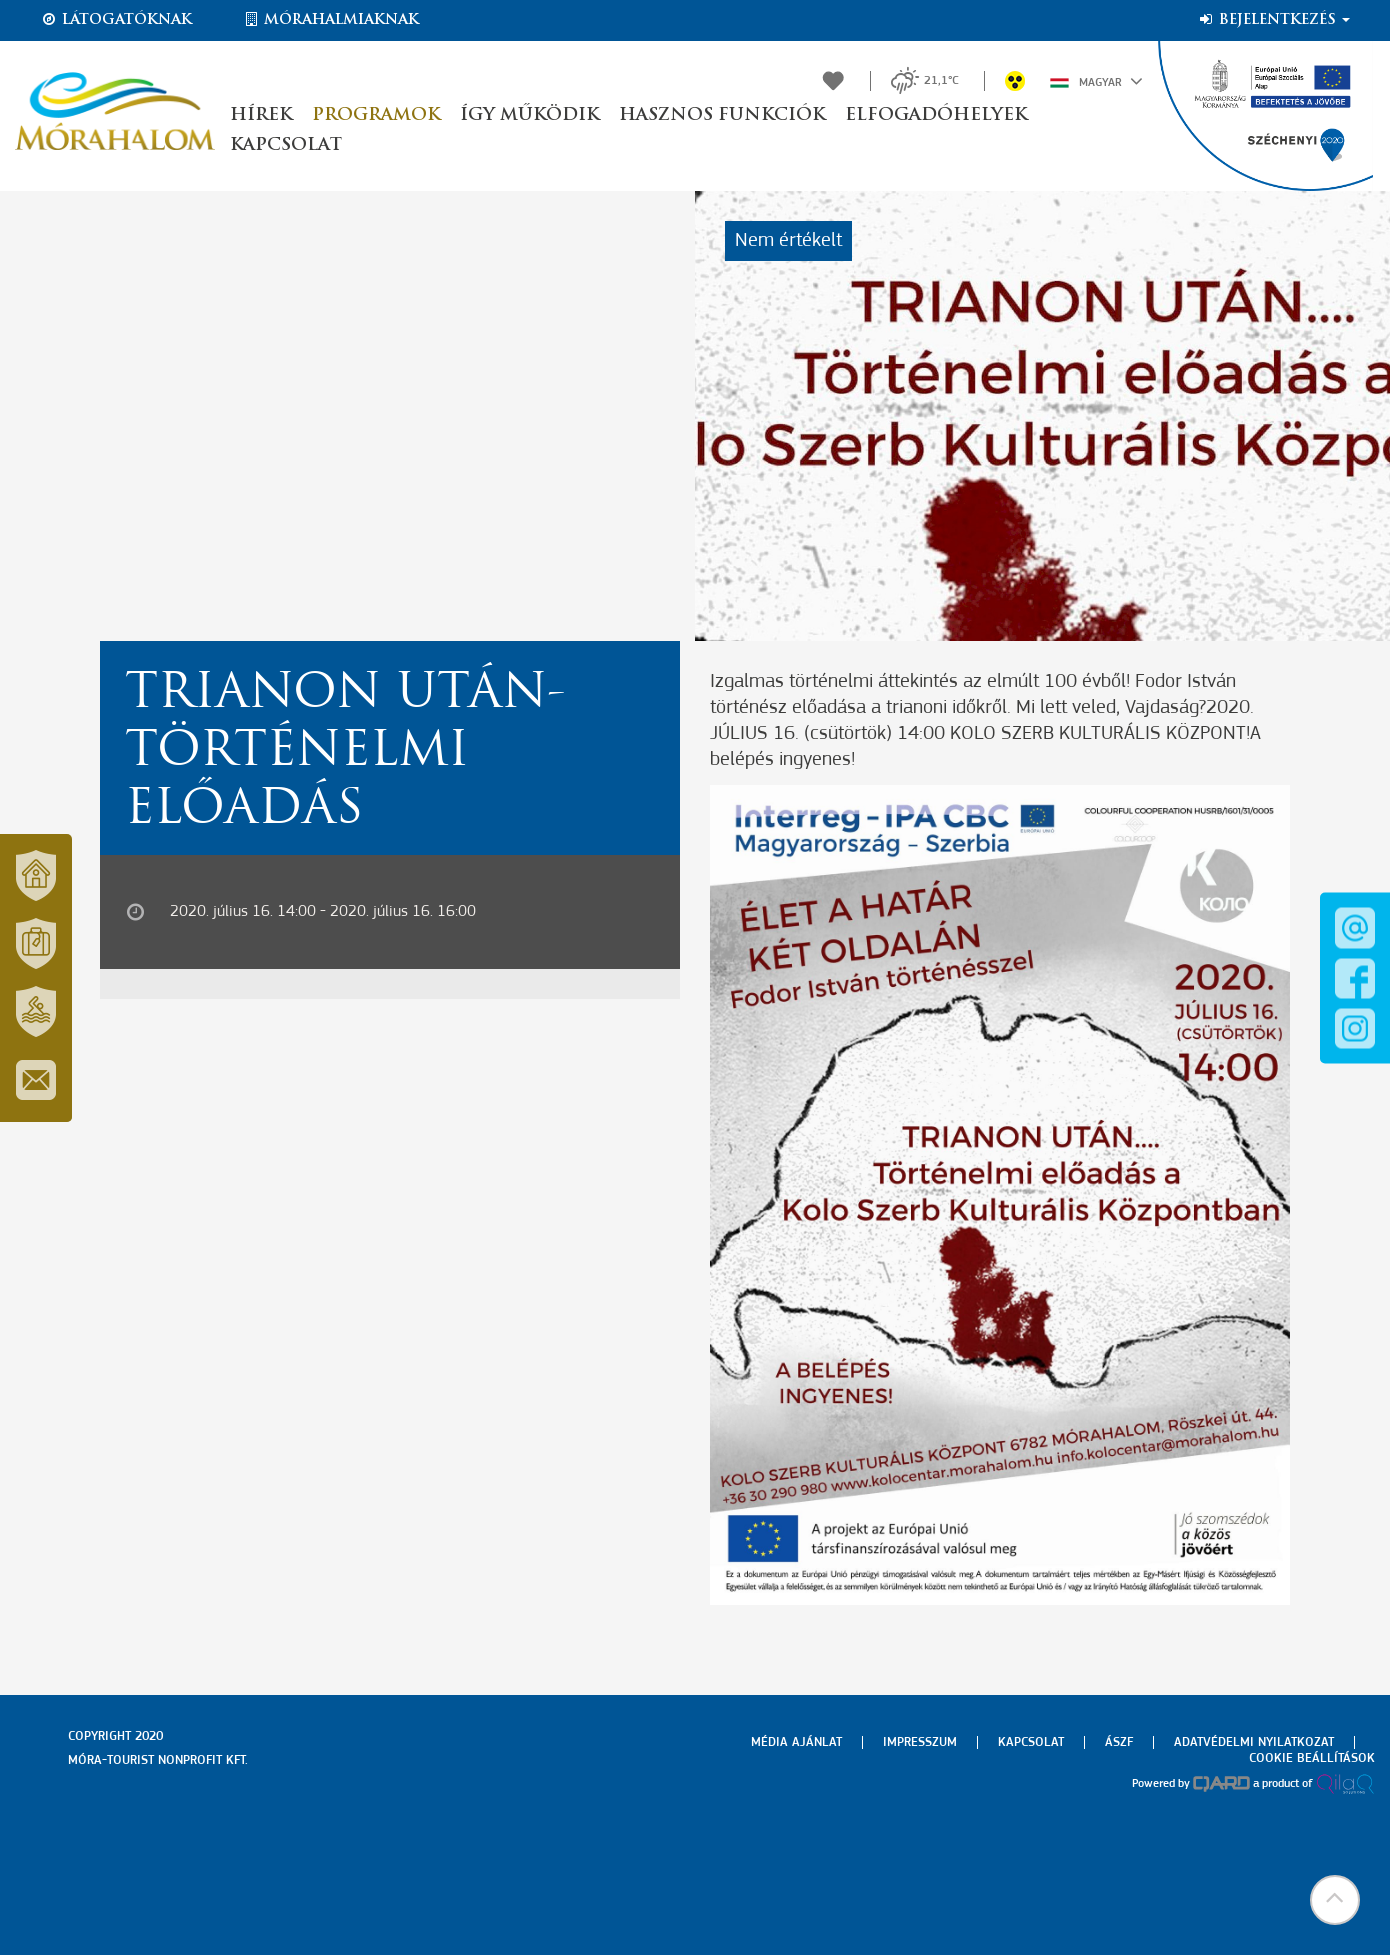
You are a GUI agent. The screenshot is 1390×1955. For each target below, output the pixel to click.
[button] (1335, 1900)
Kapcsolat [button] (286, 145)
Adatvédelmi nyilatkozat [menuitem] (1254, 1742)
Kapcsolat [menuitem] (1031, 1742)
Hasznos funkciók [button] (722, 115)
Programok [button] (376, 115)
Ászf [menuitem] (1119, 1742)
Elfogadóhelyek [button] (936, 115)
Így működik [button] (529, 115)
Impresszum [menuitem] (920, 1742)
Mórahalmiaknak (330, 20)
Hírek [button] (261, 115)
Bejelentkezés (1273, 20)
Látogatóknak (116, 20)
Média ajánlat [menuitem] (796, 1742)
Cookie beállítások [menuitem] (1312, 1758)
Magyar (1096, 81)
